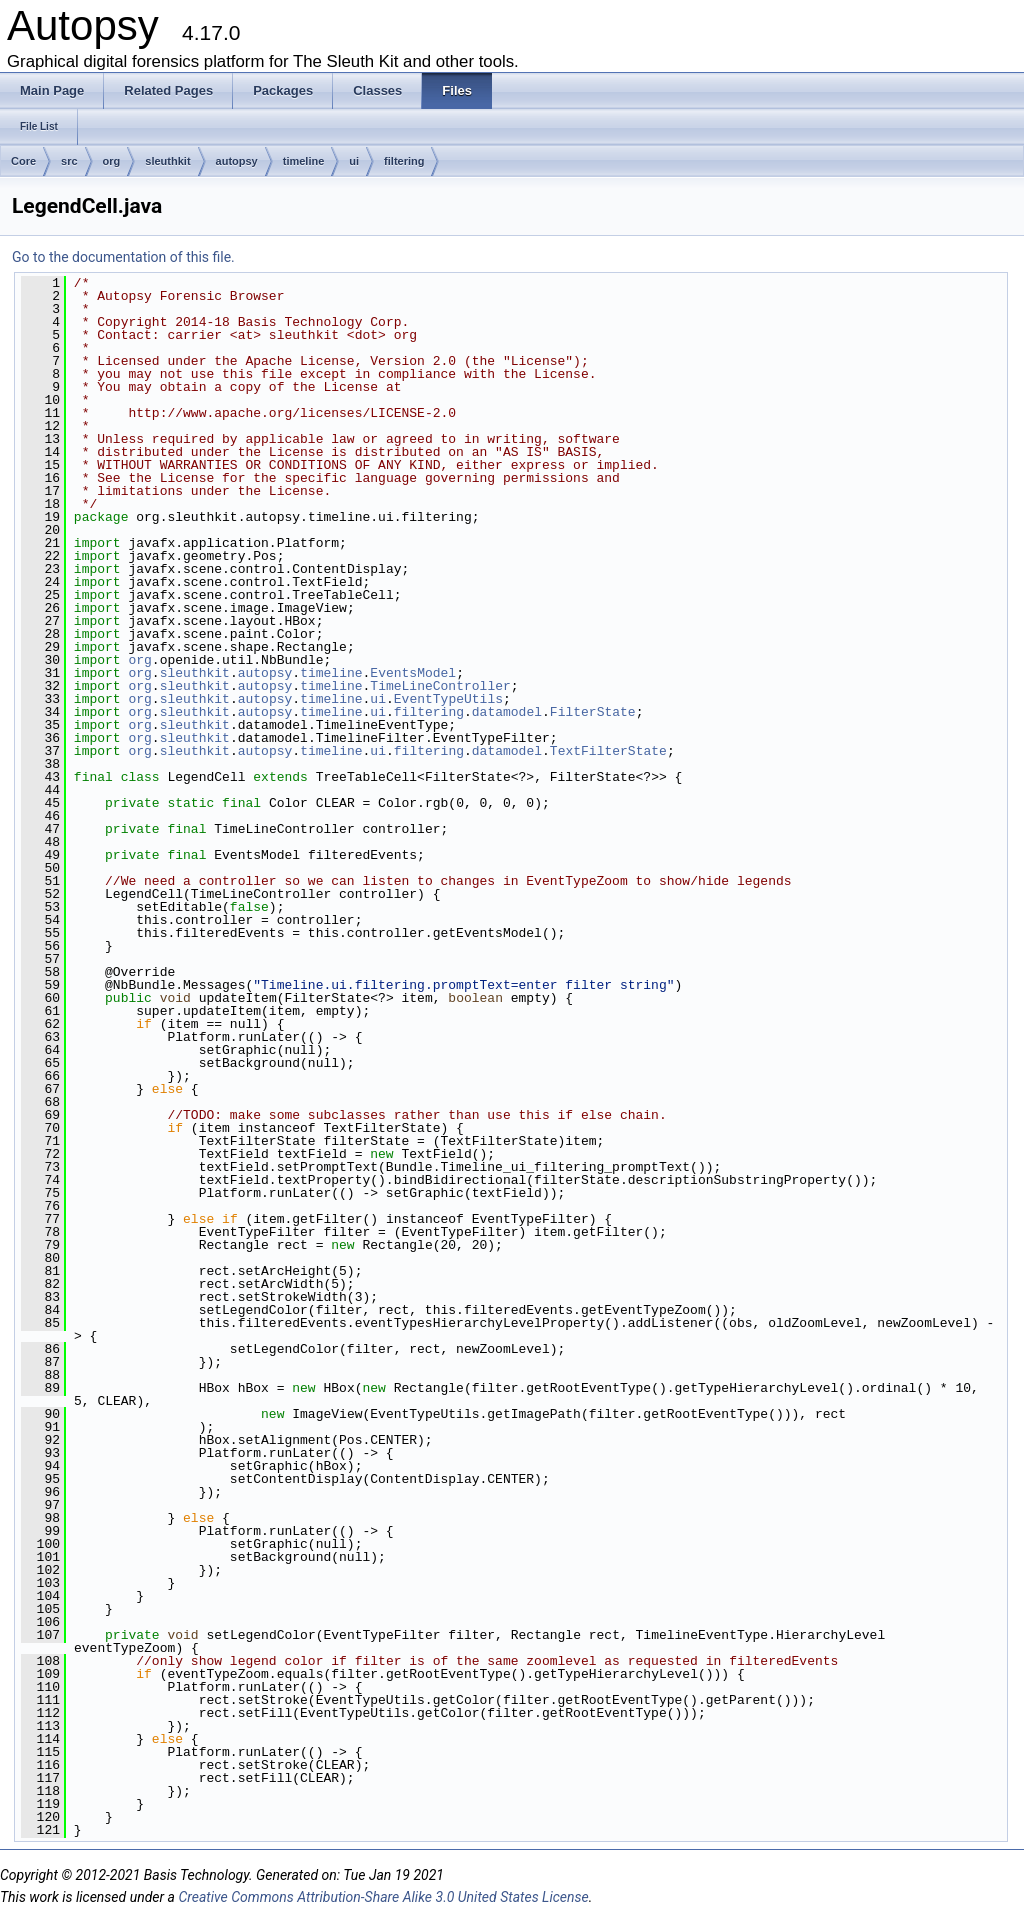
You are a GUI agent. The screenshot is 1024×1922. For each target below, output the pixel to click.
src (69, 161)
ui (354, 161)
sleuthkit (167, 161)
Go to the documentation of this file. (123, 257)
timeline (304, 161)
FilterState (593, 712)
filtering (404, 161)
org (112, 161)
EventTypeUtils (448, 699)
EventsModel (413, 673)
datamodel (507, 712)
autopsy (237, 161)
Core (23, 161)
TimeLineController (440, 686)
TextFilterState (608, 751)
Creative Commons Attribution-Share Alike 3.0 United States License (383, 1897)
